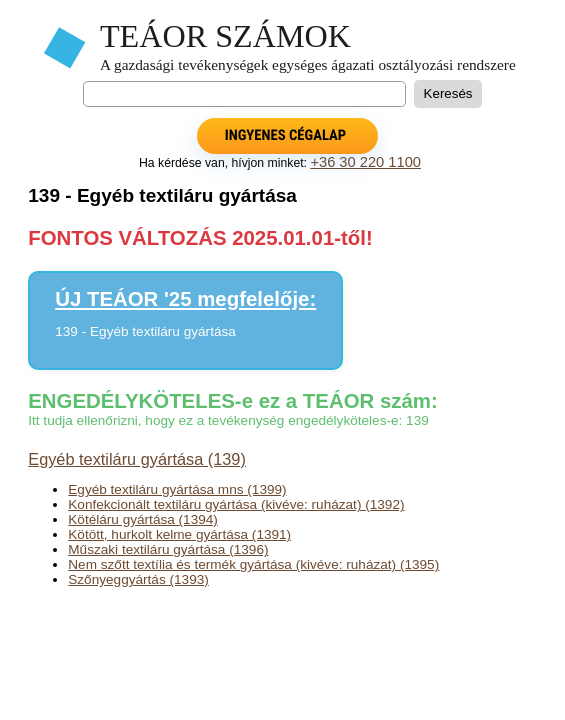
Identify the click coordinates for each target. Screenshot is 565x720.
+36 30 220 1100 (365, 162)
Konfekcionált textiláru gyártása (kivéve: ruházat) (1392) (236, 504)
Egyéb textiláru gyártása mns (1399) (177, 489)
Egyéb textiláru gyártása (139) (137, 459)
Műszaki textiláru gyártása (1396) (168, 549)
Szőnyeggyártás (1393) (138, 579)
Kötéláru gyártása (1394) (143, 519)
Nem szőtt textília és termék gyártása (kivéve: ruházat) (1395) (253, 564)
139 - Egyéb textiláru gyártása (145, 331)
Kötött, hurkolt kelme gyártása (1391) (179, 534)
